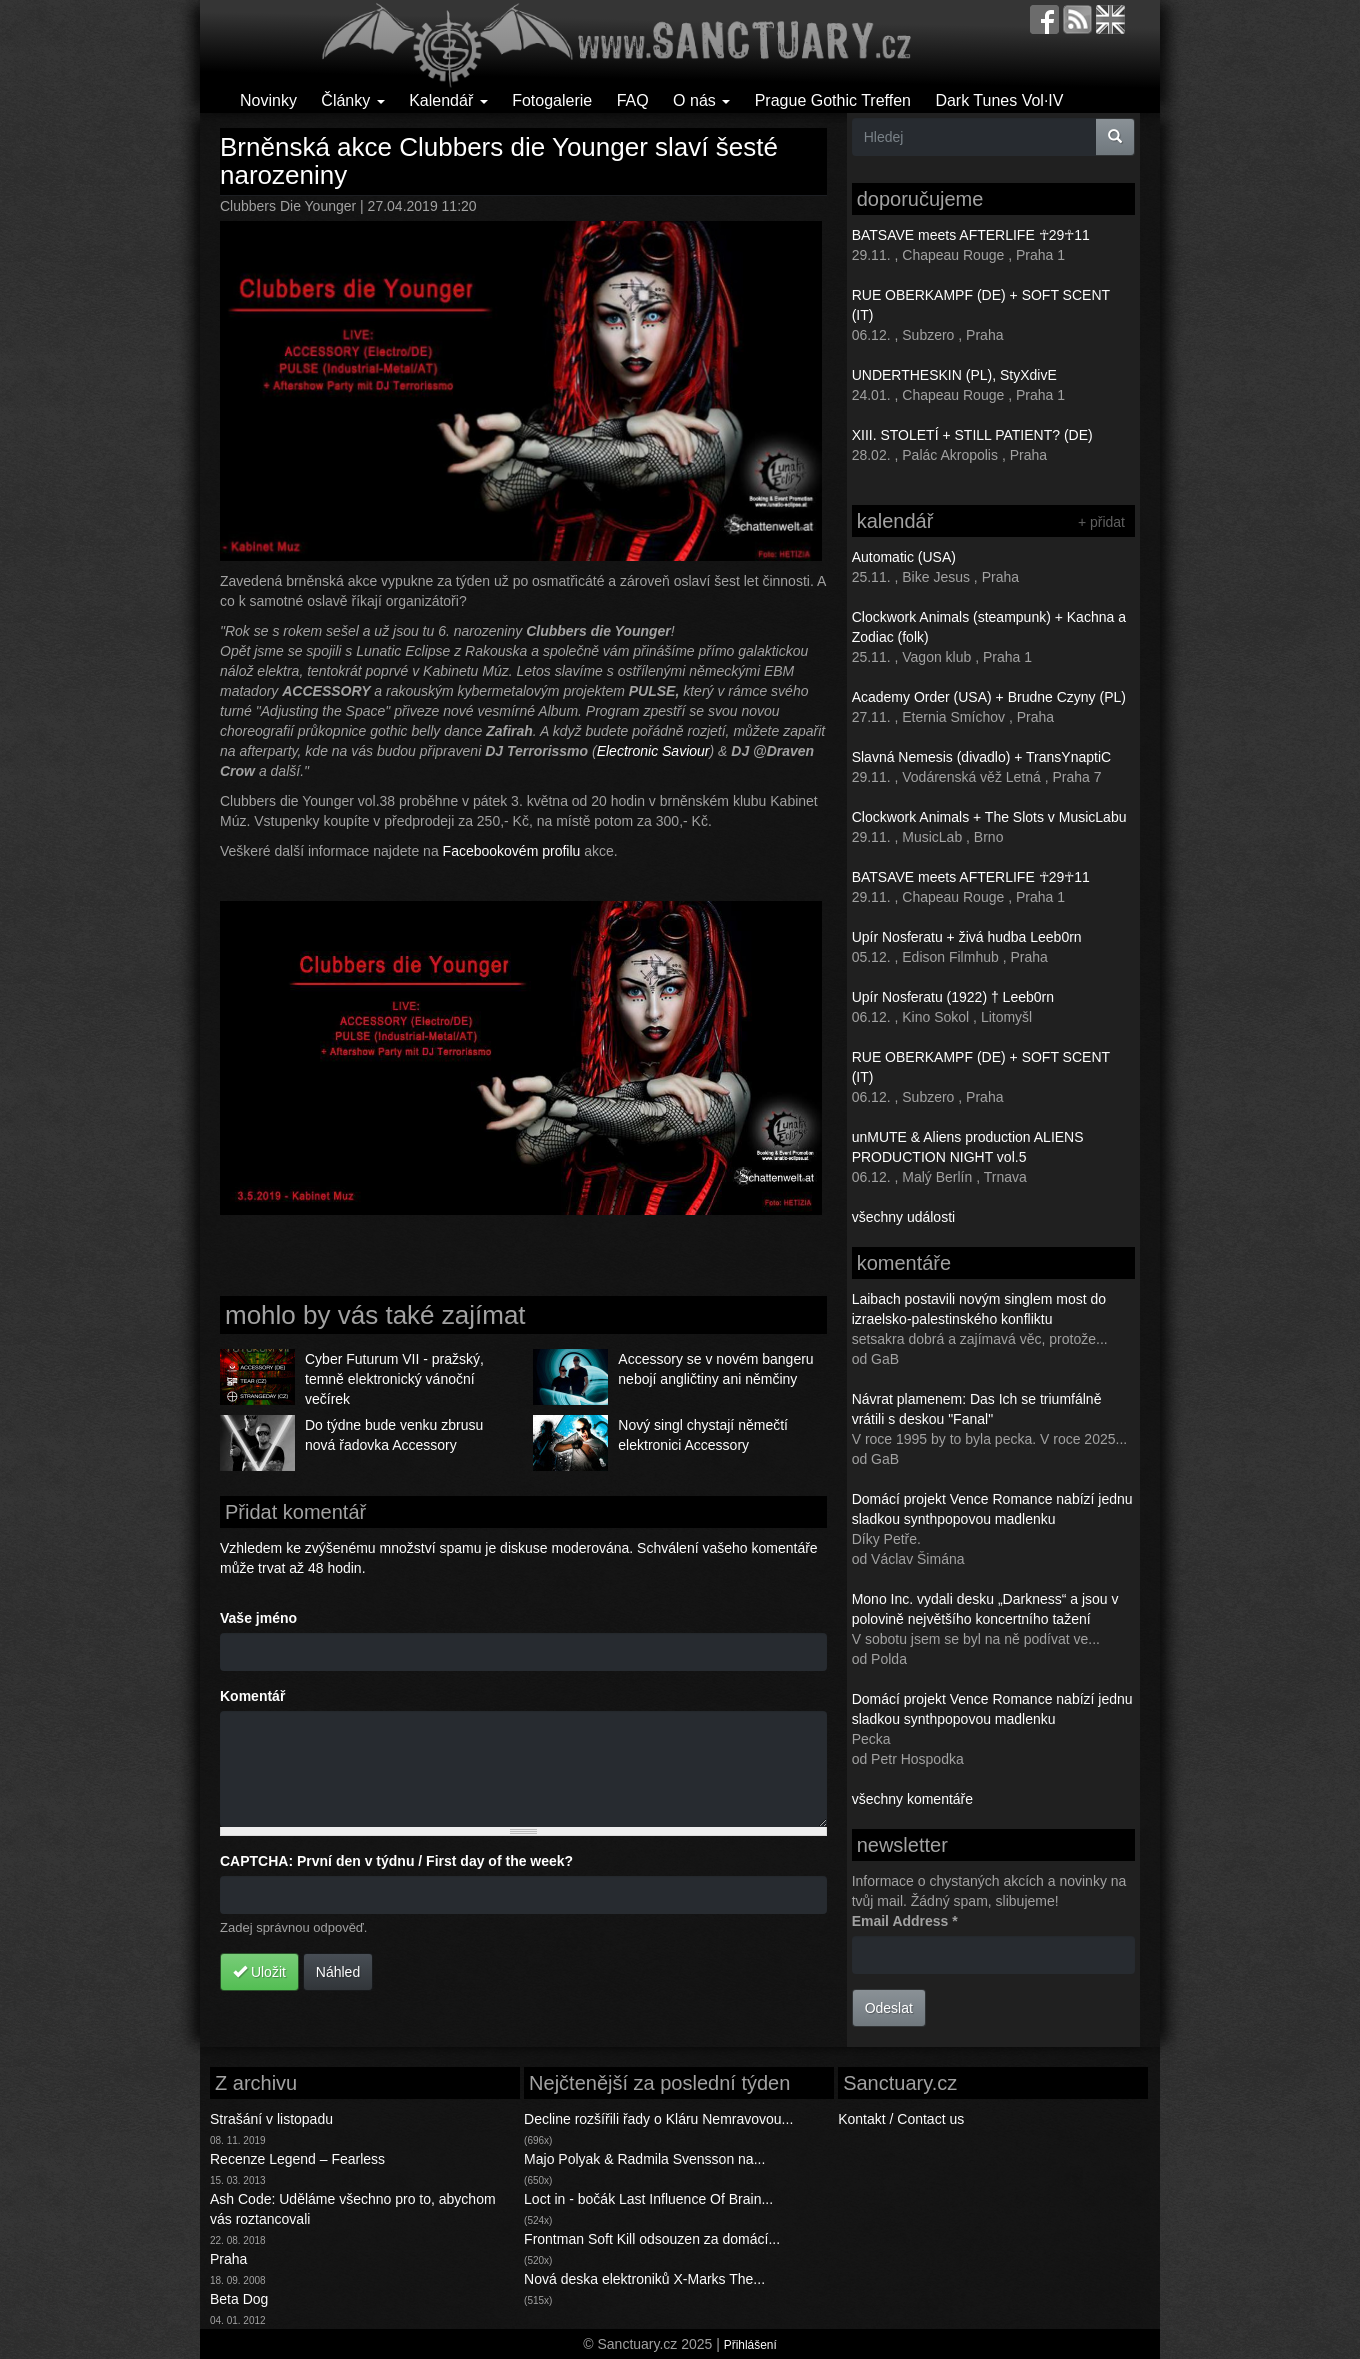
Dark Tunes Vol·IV (999, 100)
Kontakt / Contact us (901, 2119)
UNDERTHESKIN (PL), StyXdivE (954, 375)
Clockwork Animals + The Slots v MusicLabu (989, 817)
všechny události (904, 1217)
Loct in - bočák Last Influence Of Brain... (648, 2199)
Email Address (905, 1921)
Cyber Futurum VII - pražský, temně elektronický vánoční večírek (394, 1379)
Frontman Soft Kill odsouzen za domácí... (652, 2239)
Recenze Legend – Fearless (297, 2159)
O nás (701, 100)
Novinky (268, 100)
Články (352, 100)
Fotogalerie (552, 100)
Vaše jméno (258, 1618)
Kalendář (448, 100)
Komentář (252, 1696)
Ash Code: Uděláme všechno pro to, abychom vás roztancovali (353, 2209)
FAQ (633, 100)
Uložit (259, 1972)
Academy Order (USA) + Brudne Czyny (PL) (989, 697)
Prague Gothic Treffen (833, 100)
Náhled (338, 1972)
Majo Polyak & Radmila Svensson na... (644, 2159)
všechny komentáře (912, 1799)
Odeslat (889, 2008)
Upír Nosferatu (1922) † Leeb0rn (953, 997)
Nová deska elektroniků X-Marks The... (644, 2279)
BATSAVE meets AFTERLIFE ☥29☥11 (971, 235)
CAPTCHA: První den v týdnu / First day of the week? (396, 1861)
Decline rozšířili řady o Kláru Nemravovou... (658, 2119)
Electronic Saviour (653, 751)
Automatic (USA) (904, 557)
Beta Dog (239, 2299)
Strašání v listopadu (271, 2119)
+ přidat (1101, 522)
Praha (228, 2259)
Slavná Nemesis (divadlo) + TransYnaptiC (982, 757)
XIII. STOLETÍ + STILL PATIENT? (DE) (972, 435)
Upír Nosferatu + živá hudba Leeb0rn (967, 937)
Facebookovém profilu (512, 851)
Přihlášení (750, 2345)
